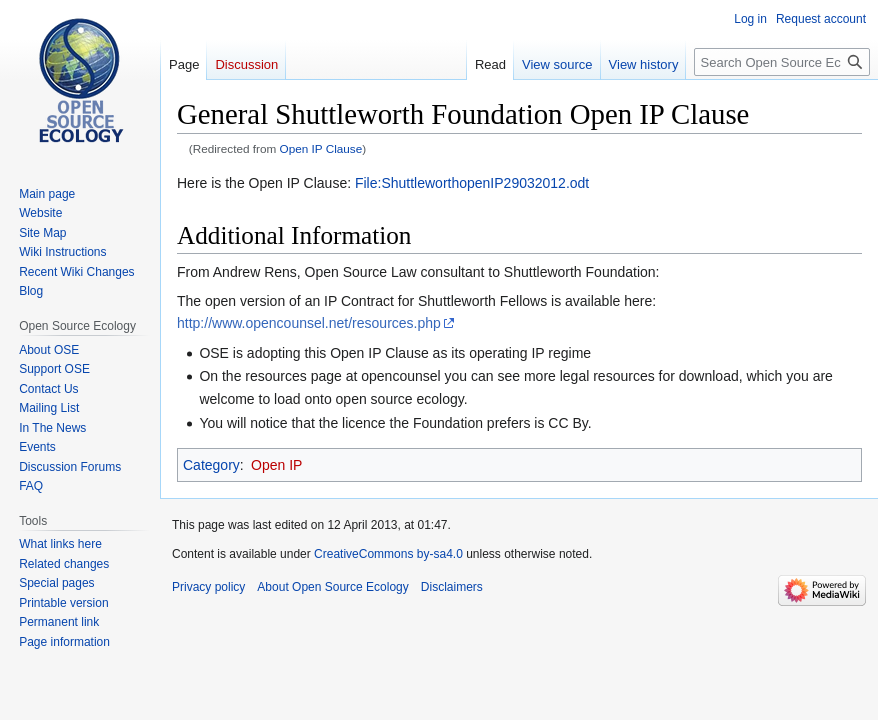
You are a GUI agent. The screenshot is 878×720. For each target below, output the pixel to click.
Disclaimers (452, 587)
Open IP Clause (321, 148)
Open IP (276, 465)
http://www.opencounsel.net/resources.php (309, 323)
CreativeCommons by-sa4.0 (388, 554)
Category (211, 465)
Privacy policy (208, 587)
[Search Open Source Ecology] (782, 62)
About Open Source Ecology (332, 587)
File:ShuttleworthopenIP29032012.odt (472, 183)
